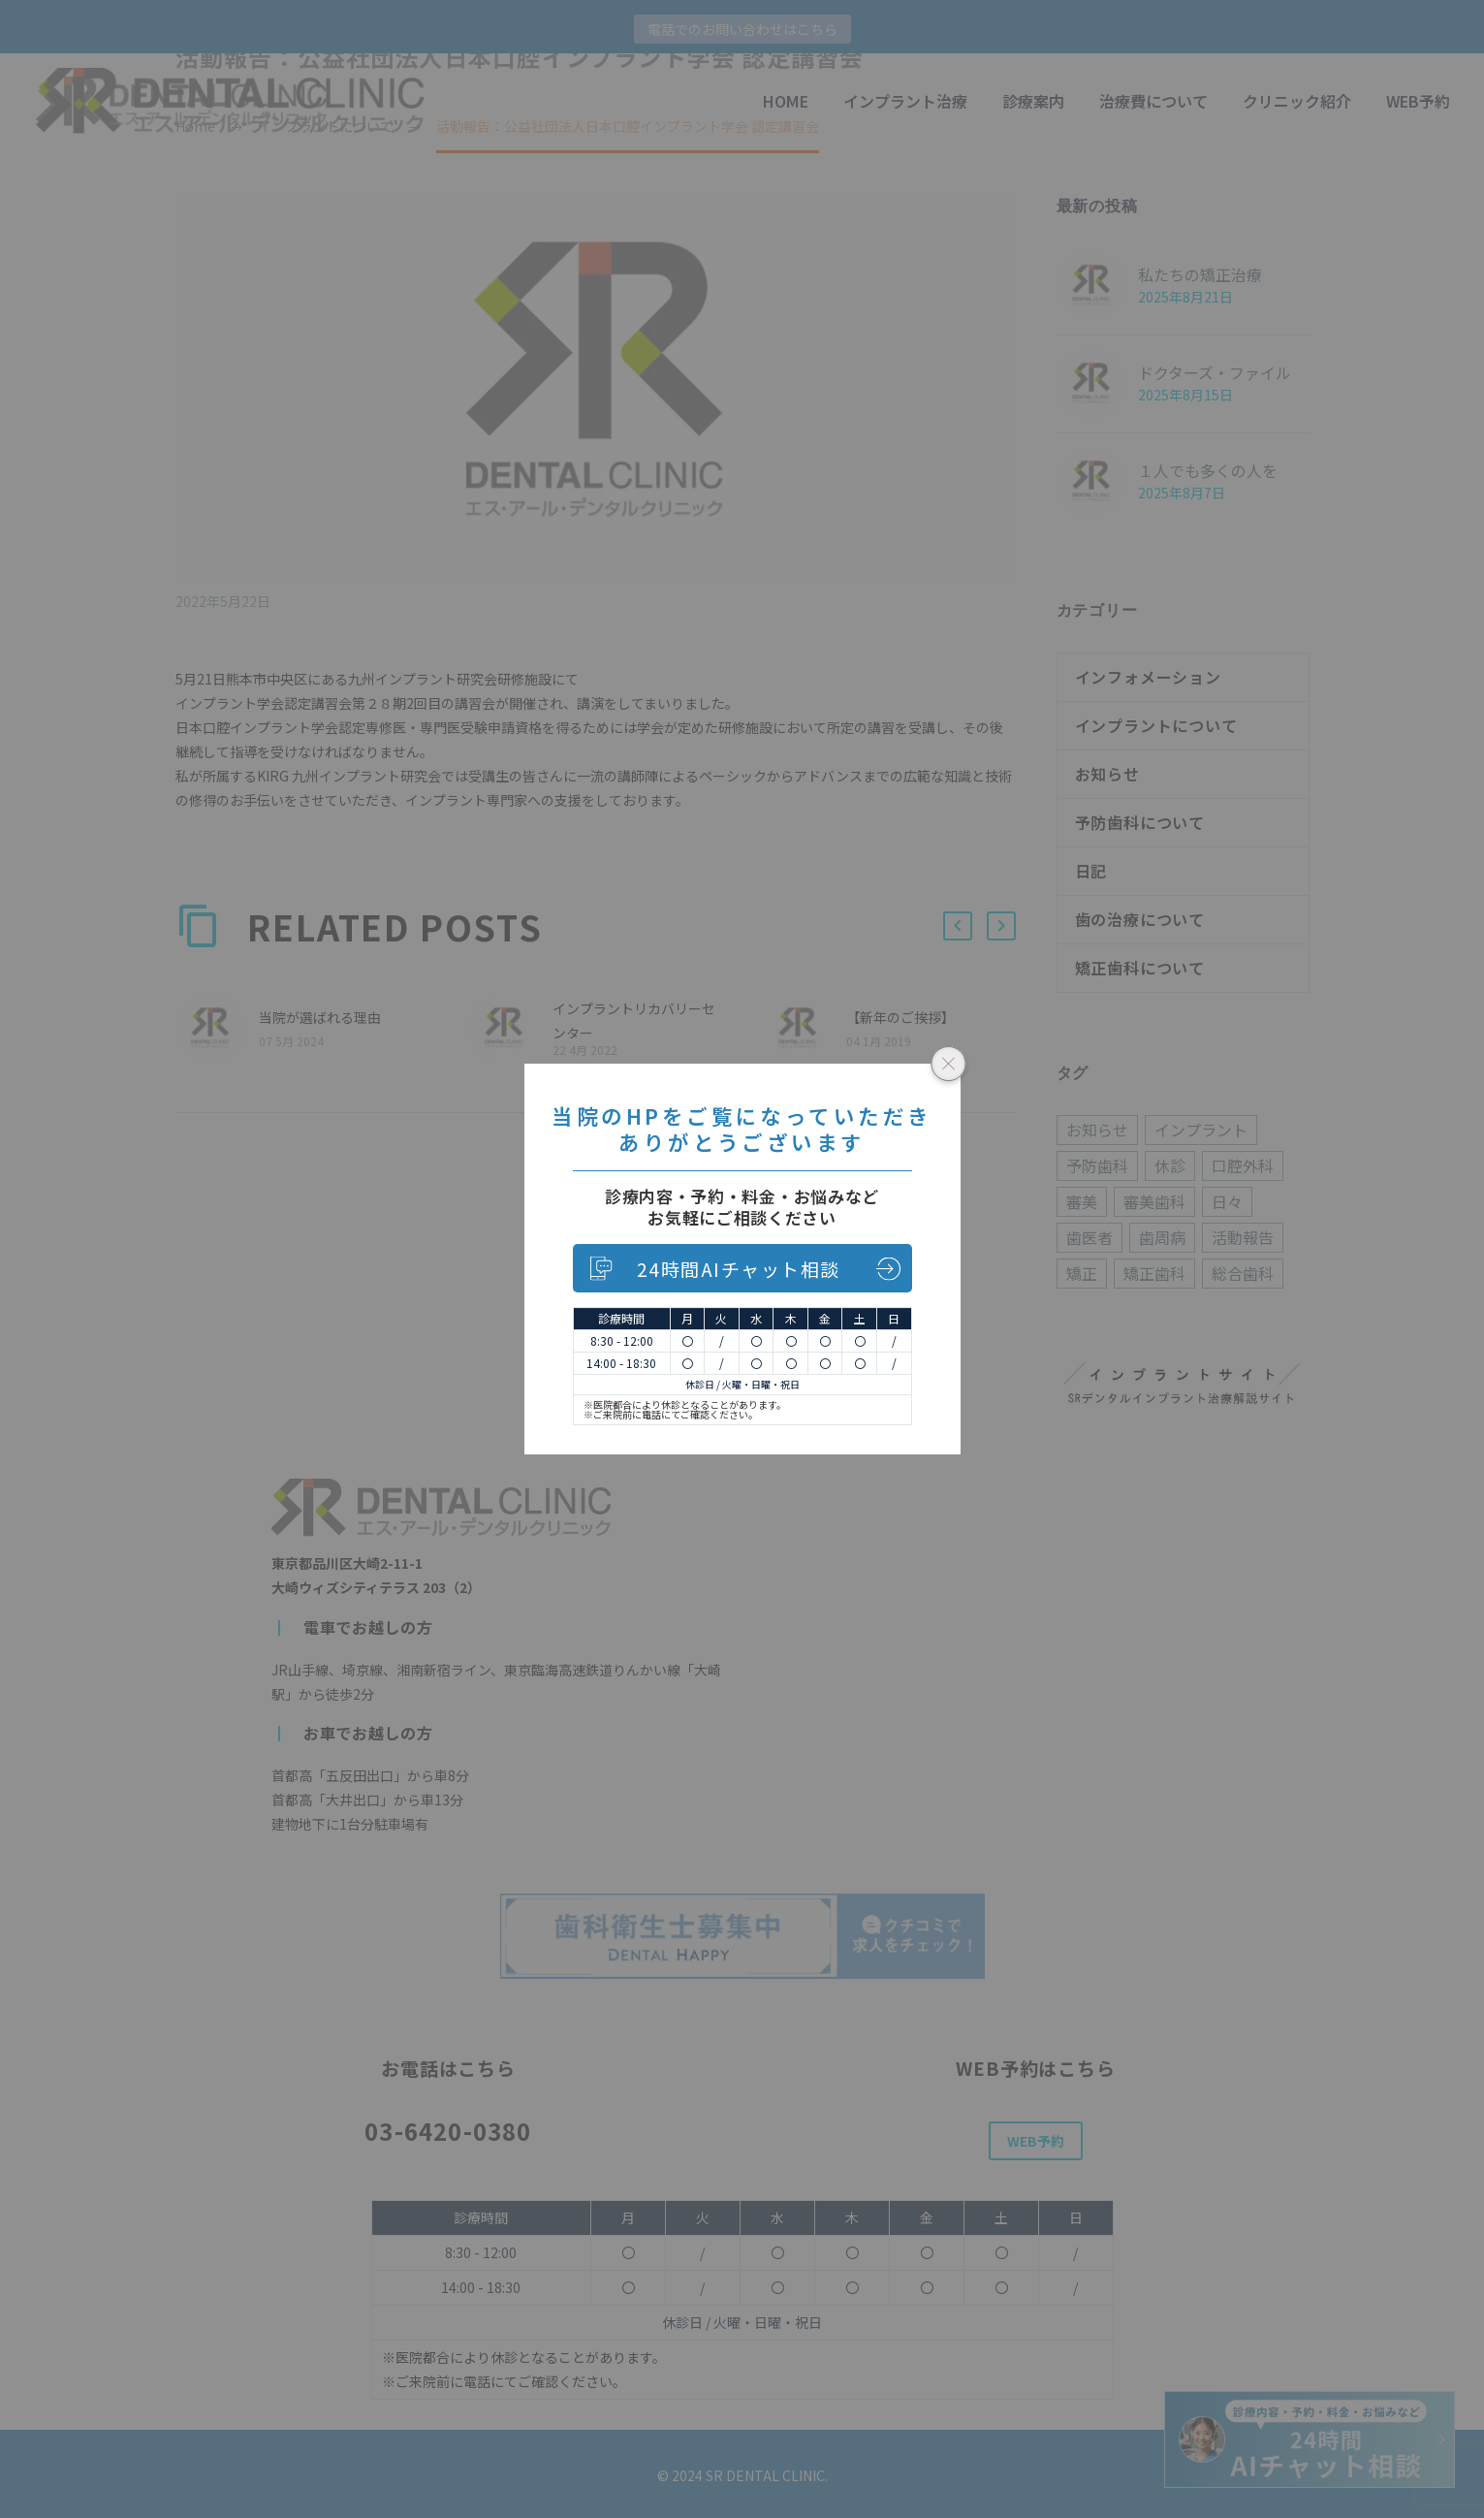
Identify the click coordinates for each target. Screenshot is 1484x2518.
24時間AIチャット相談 (738, 1269)
